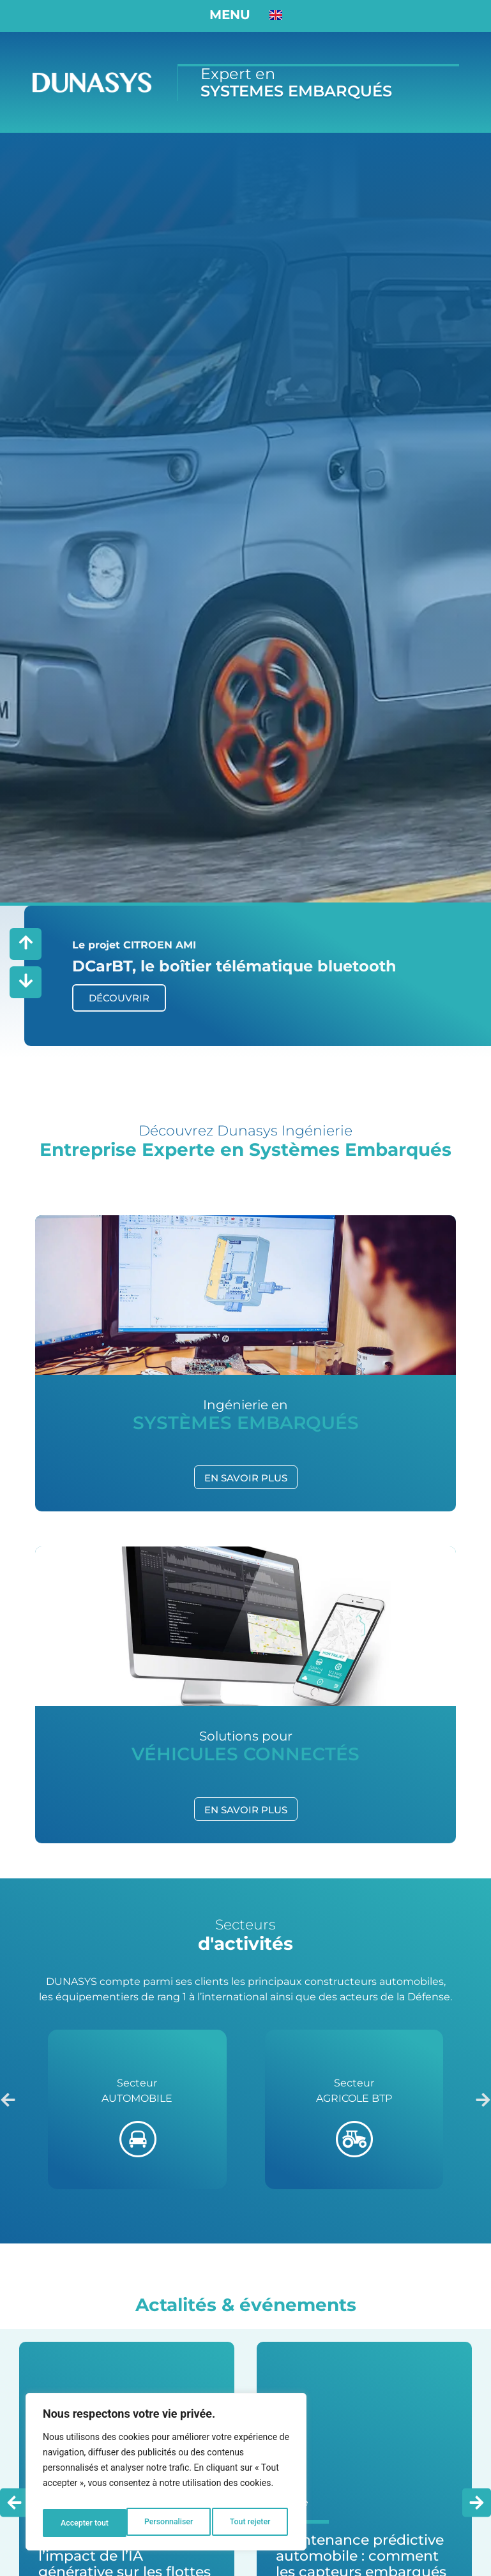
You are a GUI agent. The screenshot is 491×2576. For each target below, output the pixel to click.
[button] (8, 2098)
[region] (166, 2475)
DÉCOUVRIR (119, 995)
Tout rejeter (167, 2523)
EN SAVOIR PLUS (245, 1475)
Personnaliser (83, 2523)
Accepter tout (249, 2523)
